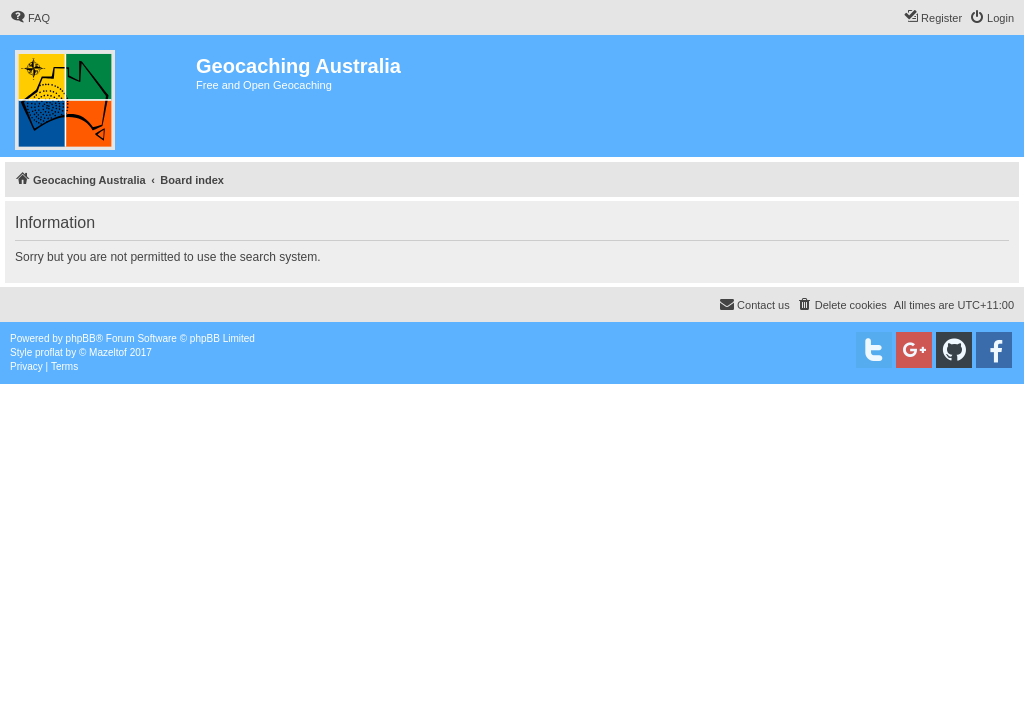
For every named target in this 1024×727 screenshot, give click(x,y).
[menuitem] (30, 18)
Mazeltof (108, 352)
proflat (49, 352)
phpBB (81, 338)
